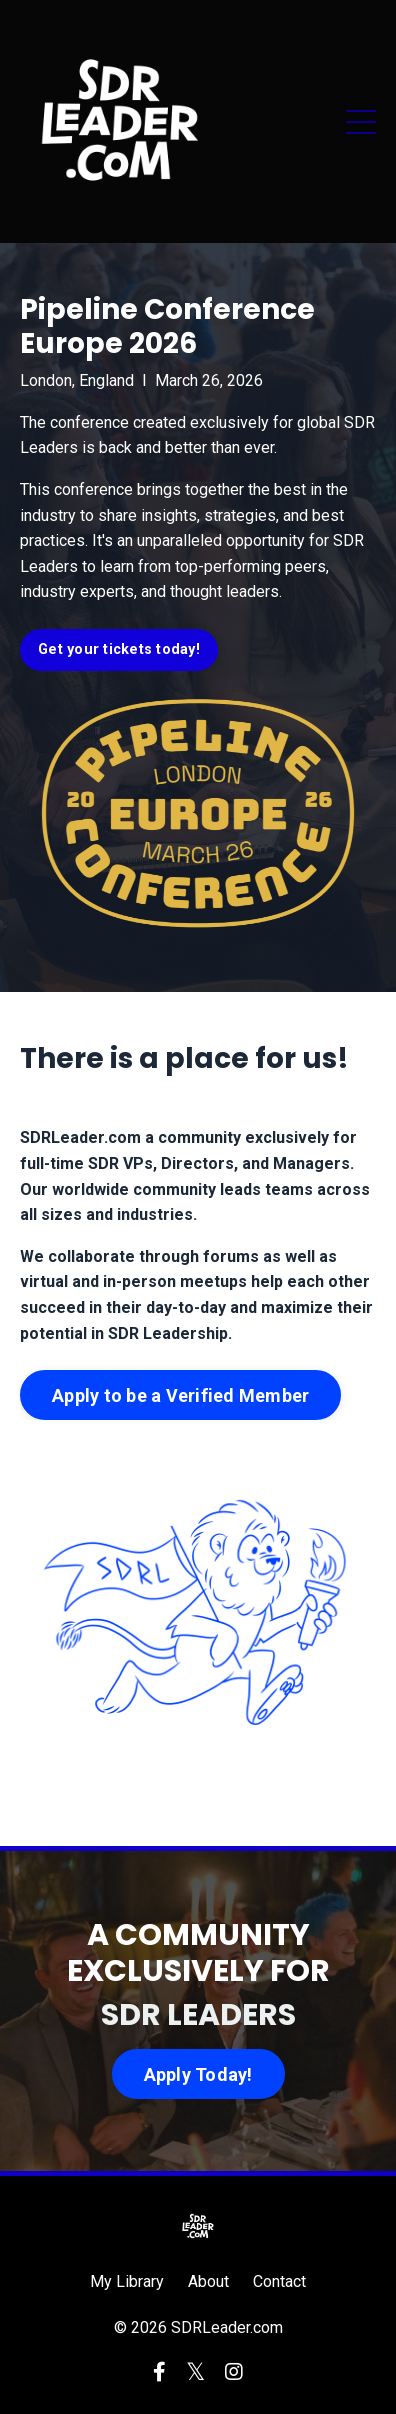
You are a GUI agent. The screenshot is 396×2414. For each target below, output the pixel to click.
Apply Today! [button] (198, 2074)
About (208, 2281)
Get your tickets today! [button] (119, 649)
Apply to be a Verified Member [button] (180, 1395)
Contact (279, 2281)
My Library (127, 2281)
